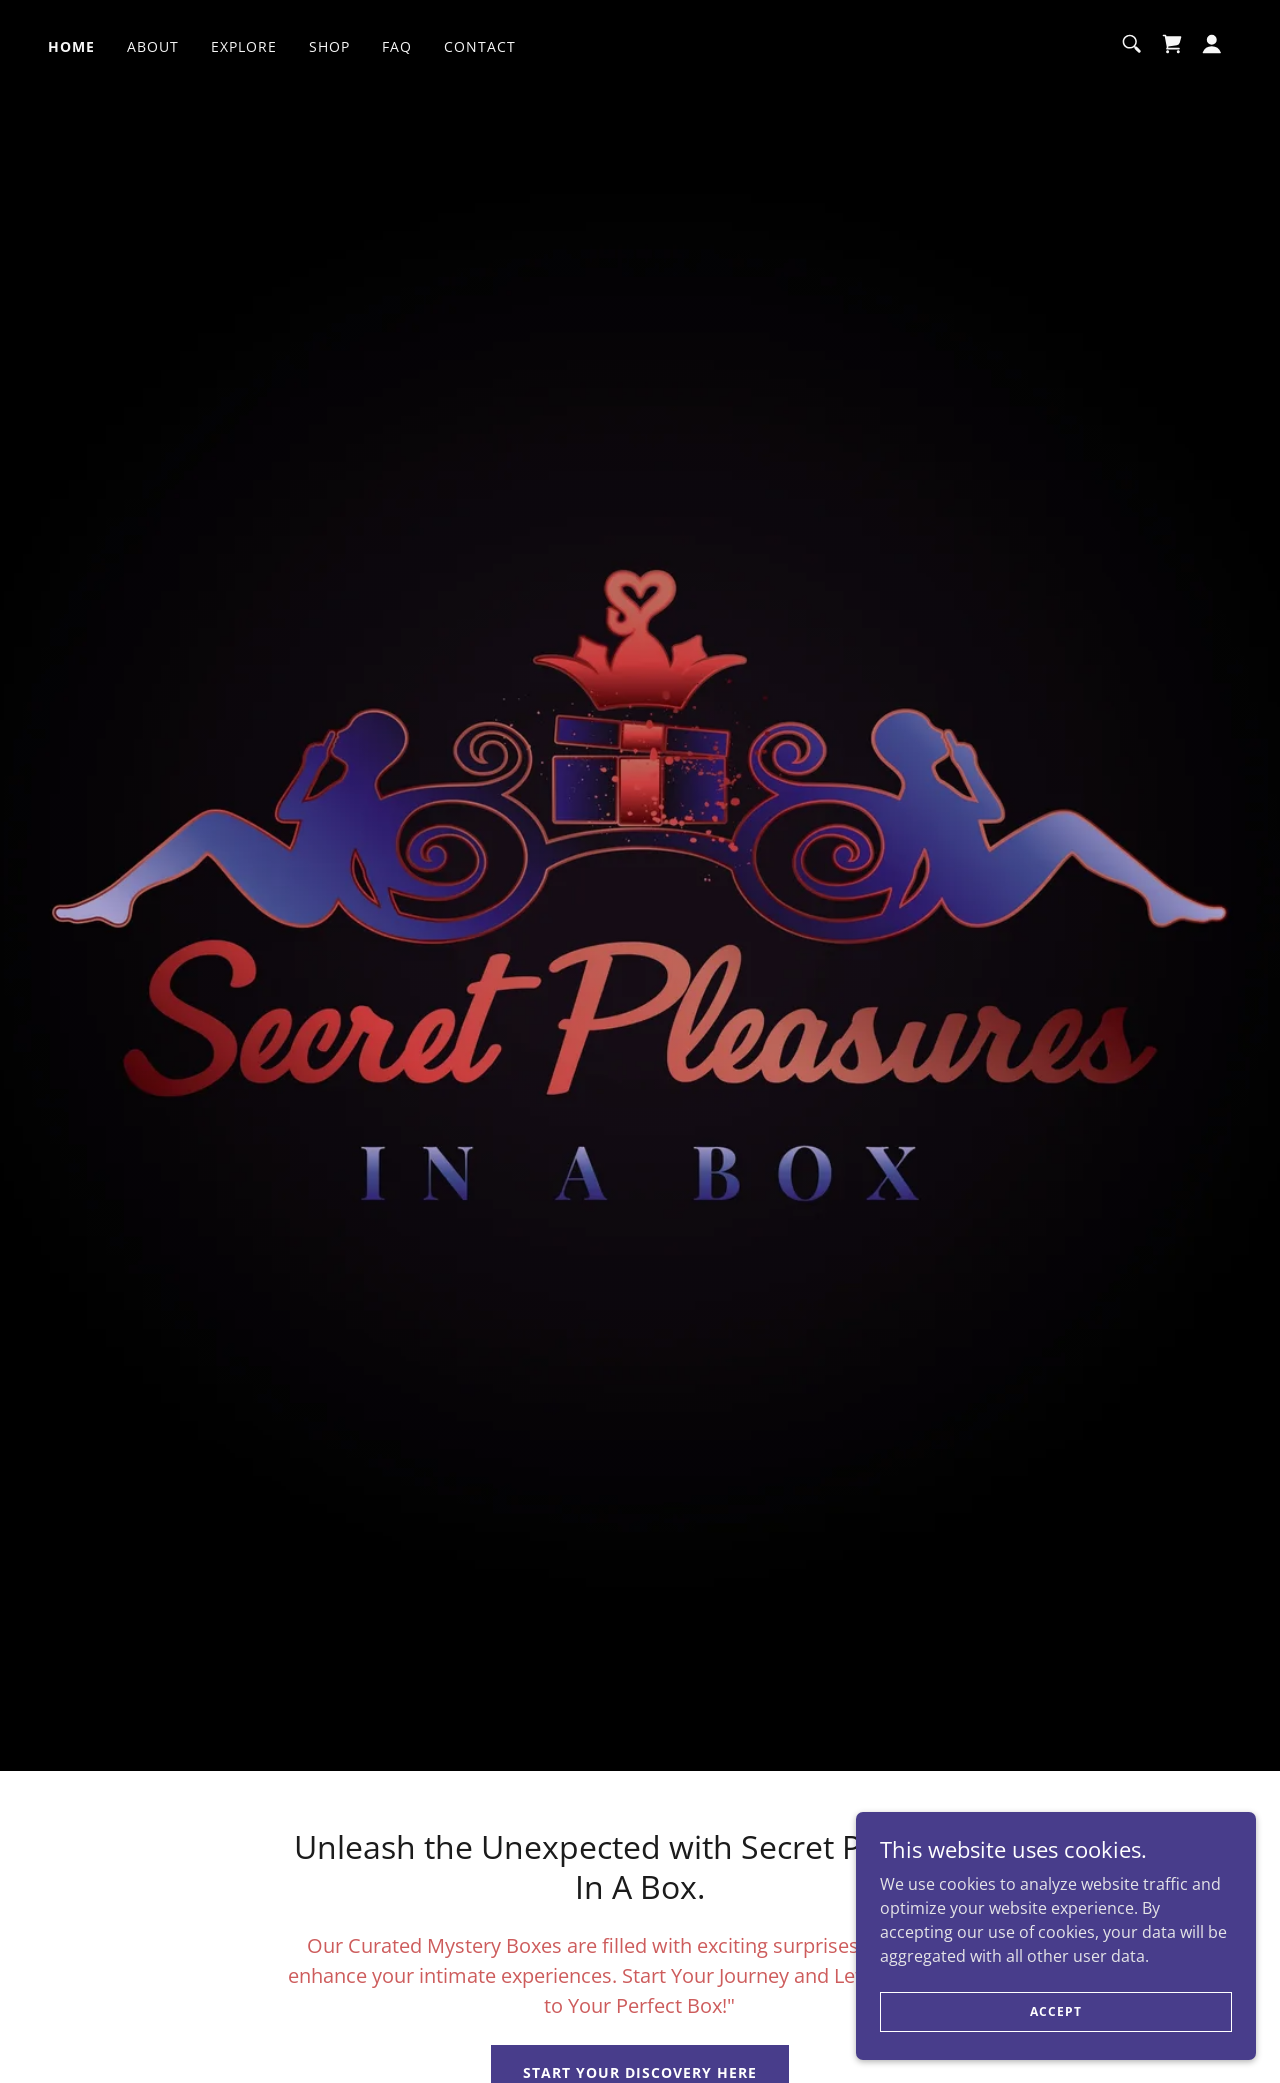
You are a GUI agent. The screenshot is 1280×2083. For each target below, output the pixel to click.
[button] (1212, 44)
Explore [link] (244, 46)
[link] (1172, 44)
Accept (1055, 2011)
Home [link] (71, 46)
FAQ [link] (397, 46)
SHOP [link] (329, 46)
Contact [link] (480, 46)
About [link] (153, 46)
